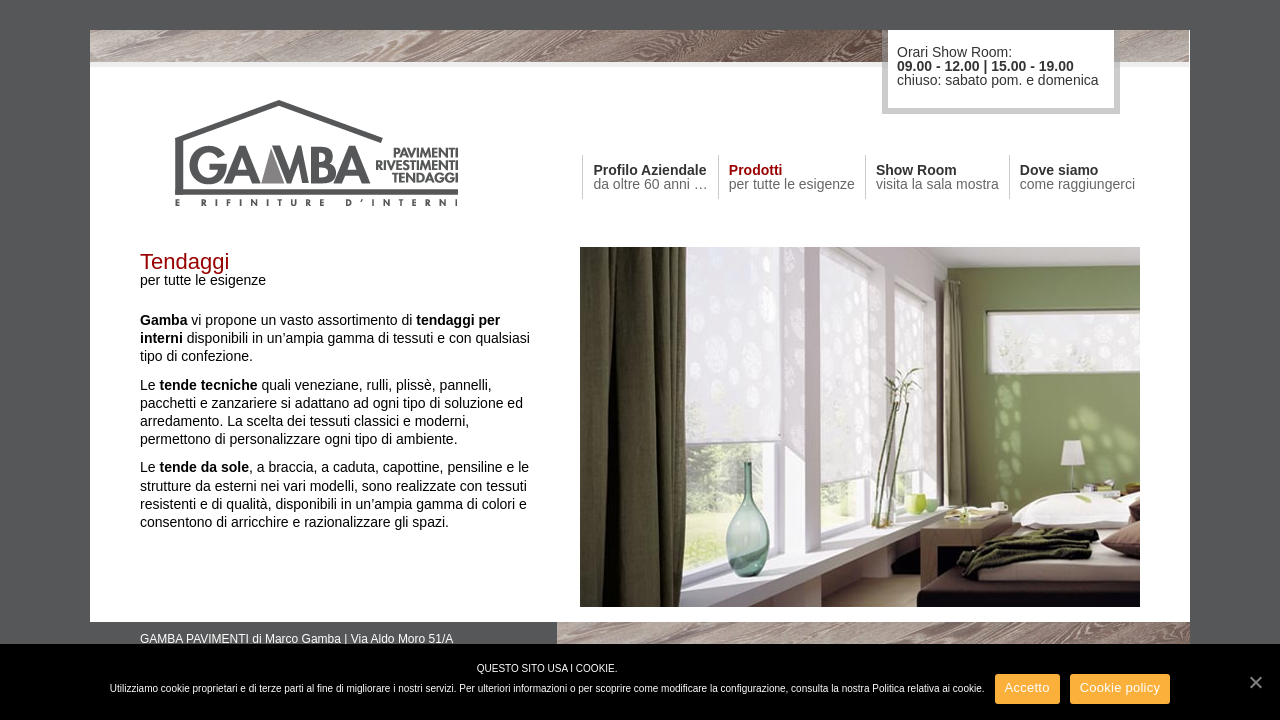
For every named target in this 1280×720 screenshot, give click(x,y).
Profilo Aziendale (650, 177)
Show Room (937, 177)
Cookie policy (1120, 687)
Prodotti (792, 177)
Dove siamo (1077, 177)
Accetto (1027, 687)
